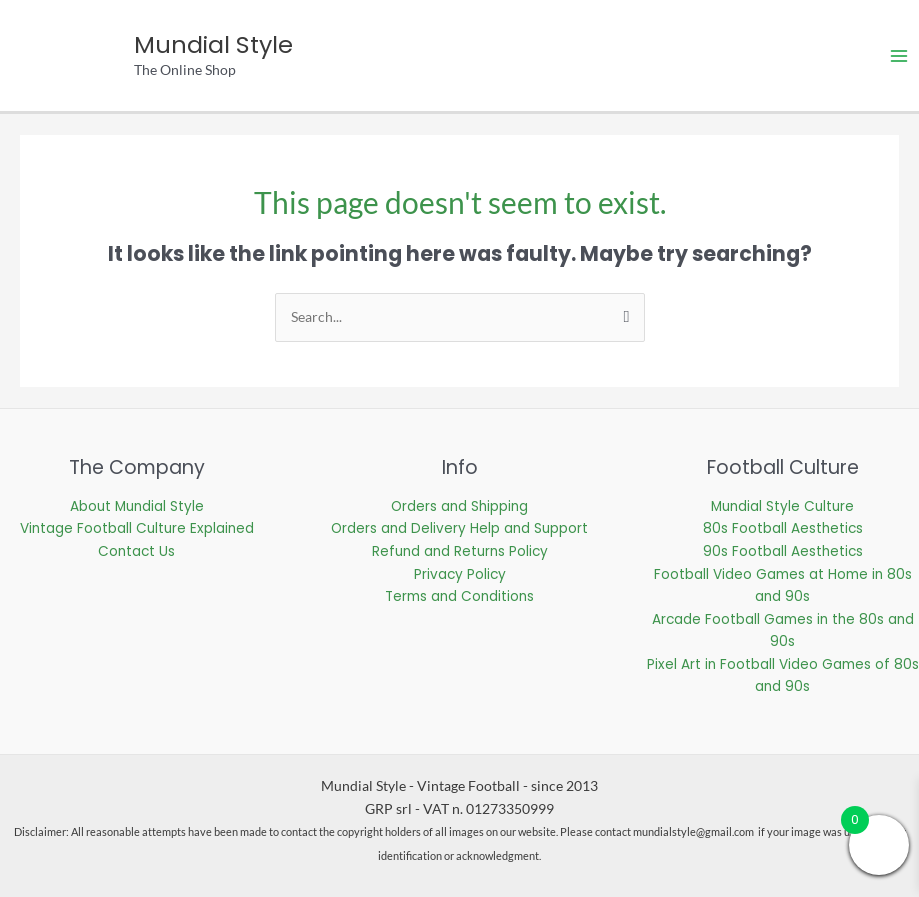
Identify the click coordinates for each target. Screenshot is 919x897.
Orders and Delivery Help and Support (459, 528)
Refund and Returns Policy (460, 551)
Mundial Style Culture (782, 506)
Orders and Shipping (459, 506)
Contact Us (136, 551)
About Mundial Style (137, 506)
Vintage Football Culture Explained (137, 528)
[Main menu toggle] (899, 55)
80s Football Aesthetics (783, 528)
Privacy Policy (460, 574)
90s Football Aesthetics (783, 551)
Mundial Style (213, 44)
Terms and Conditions (459, 596)
